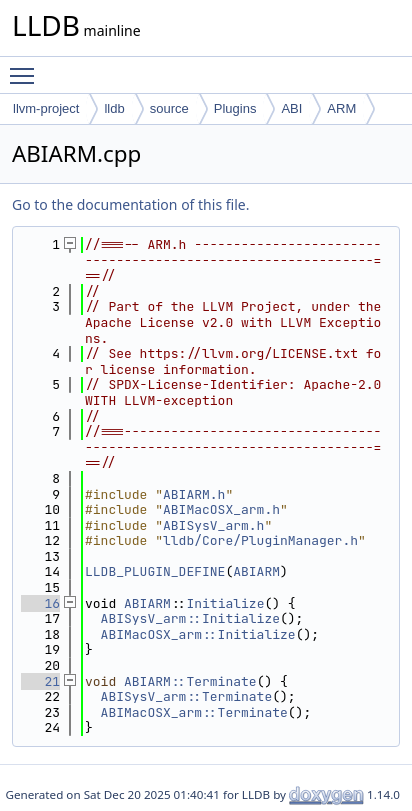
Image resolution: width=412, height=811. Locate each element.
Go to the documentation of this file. (130, 204)
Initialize (225, 603)
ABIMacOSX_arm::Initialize (198, 634)
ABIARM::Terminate (190, 681)
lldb (114, 108)
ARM (341, 108)
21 (40, 681)
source (169, 108)
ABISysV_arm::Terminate (187, 696)
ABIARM (256, 571)
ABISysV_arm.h (213, 525)
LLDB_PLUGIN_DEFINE (155, 571)
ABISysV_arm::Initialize (190, 618)
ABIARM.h (194, 494)
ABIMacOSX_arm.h (221, 509)
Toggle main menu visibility (27, 67)
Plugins (235, 108)
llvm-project (46, 108)
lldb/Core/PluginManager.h (260, 540)
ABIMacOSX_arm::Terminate (194, 712)
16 (40, 603)
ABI (291, 108)
